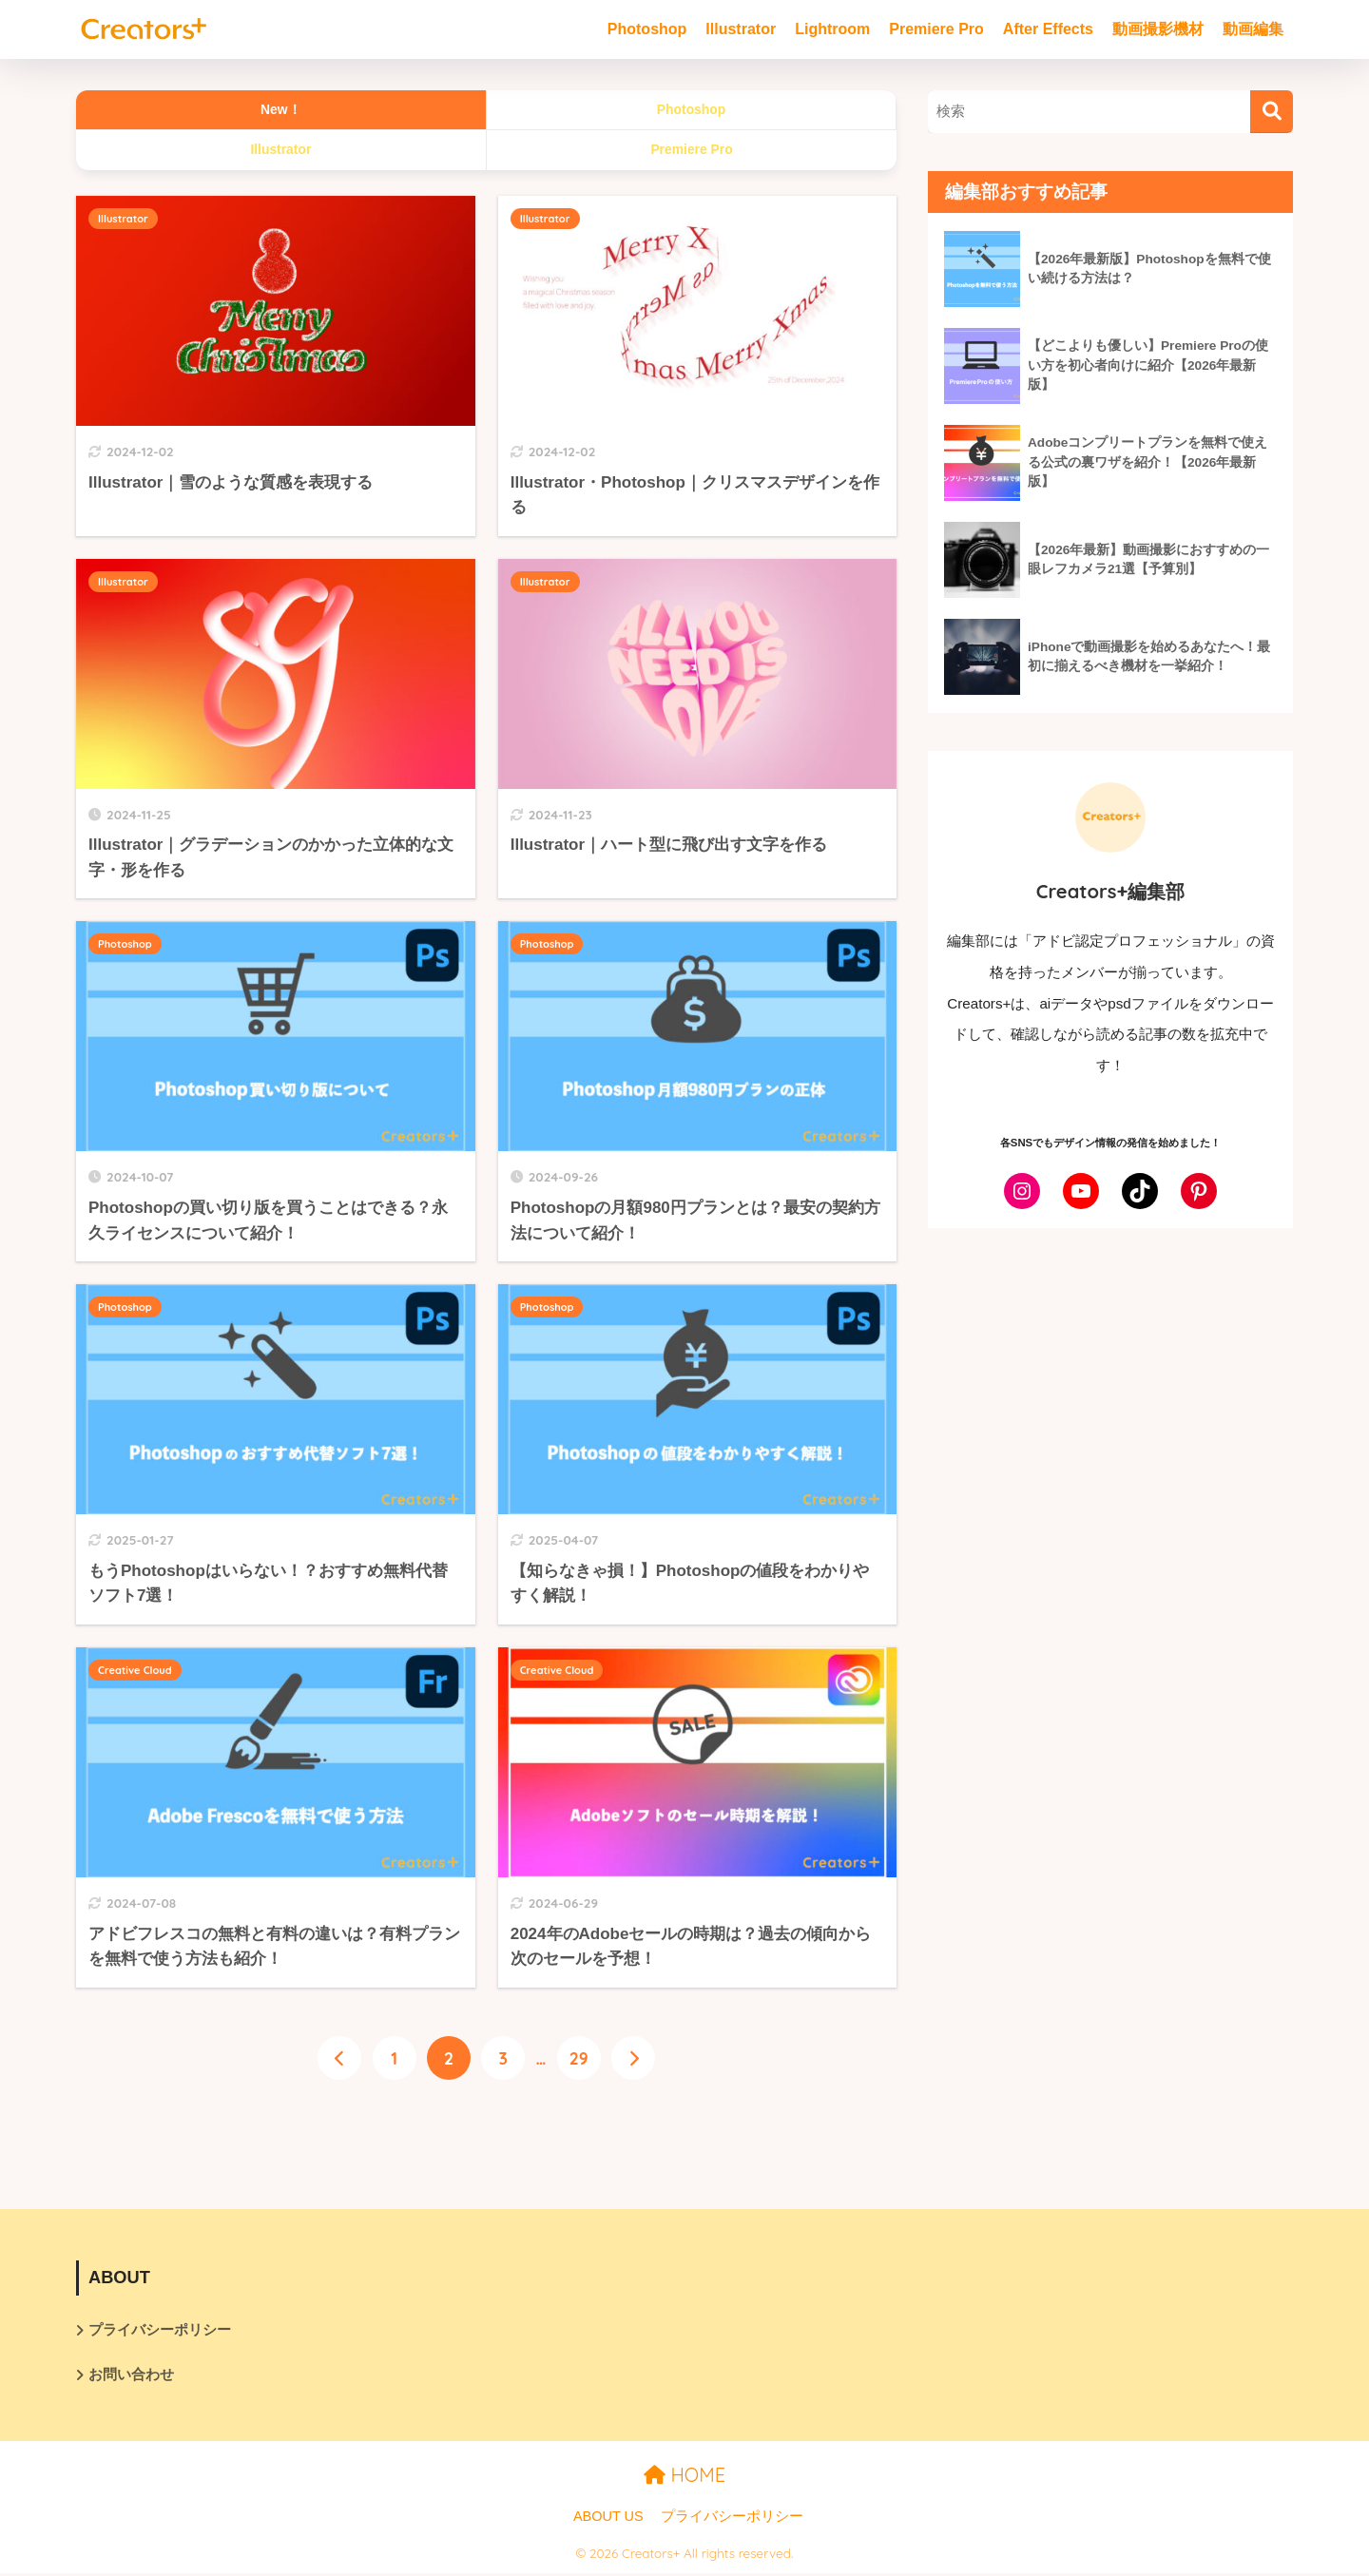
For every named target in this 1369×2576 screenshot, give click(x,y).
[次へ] (634, 2059)
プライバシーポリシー (159, 2330)
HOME (684, 2477)
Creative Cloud (135, 1670)
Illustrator (740, 29)
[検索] (1271, 111)
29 (578, 2058)
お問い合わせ (131, 2377)
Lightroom (832, 29)
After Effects (1048, 29)
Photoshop (647, 29)
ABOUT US (608, 2519)
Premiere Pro (936, 29)
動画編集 (1253, 29)
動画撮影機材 (1158, 29)
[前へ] (339, 2059)
